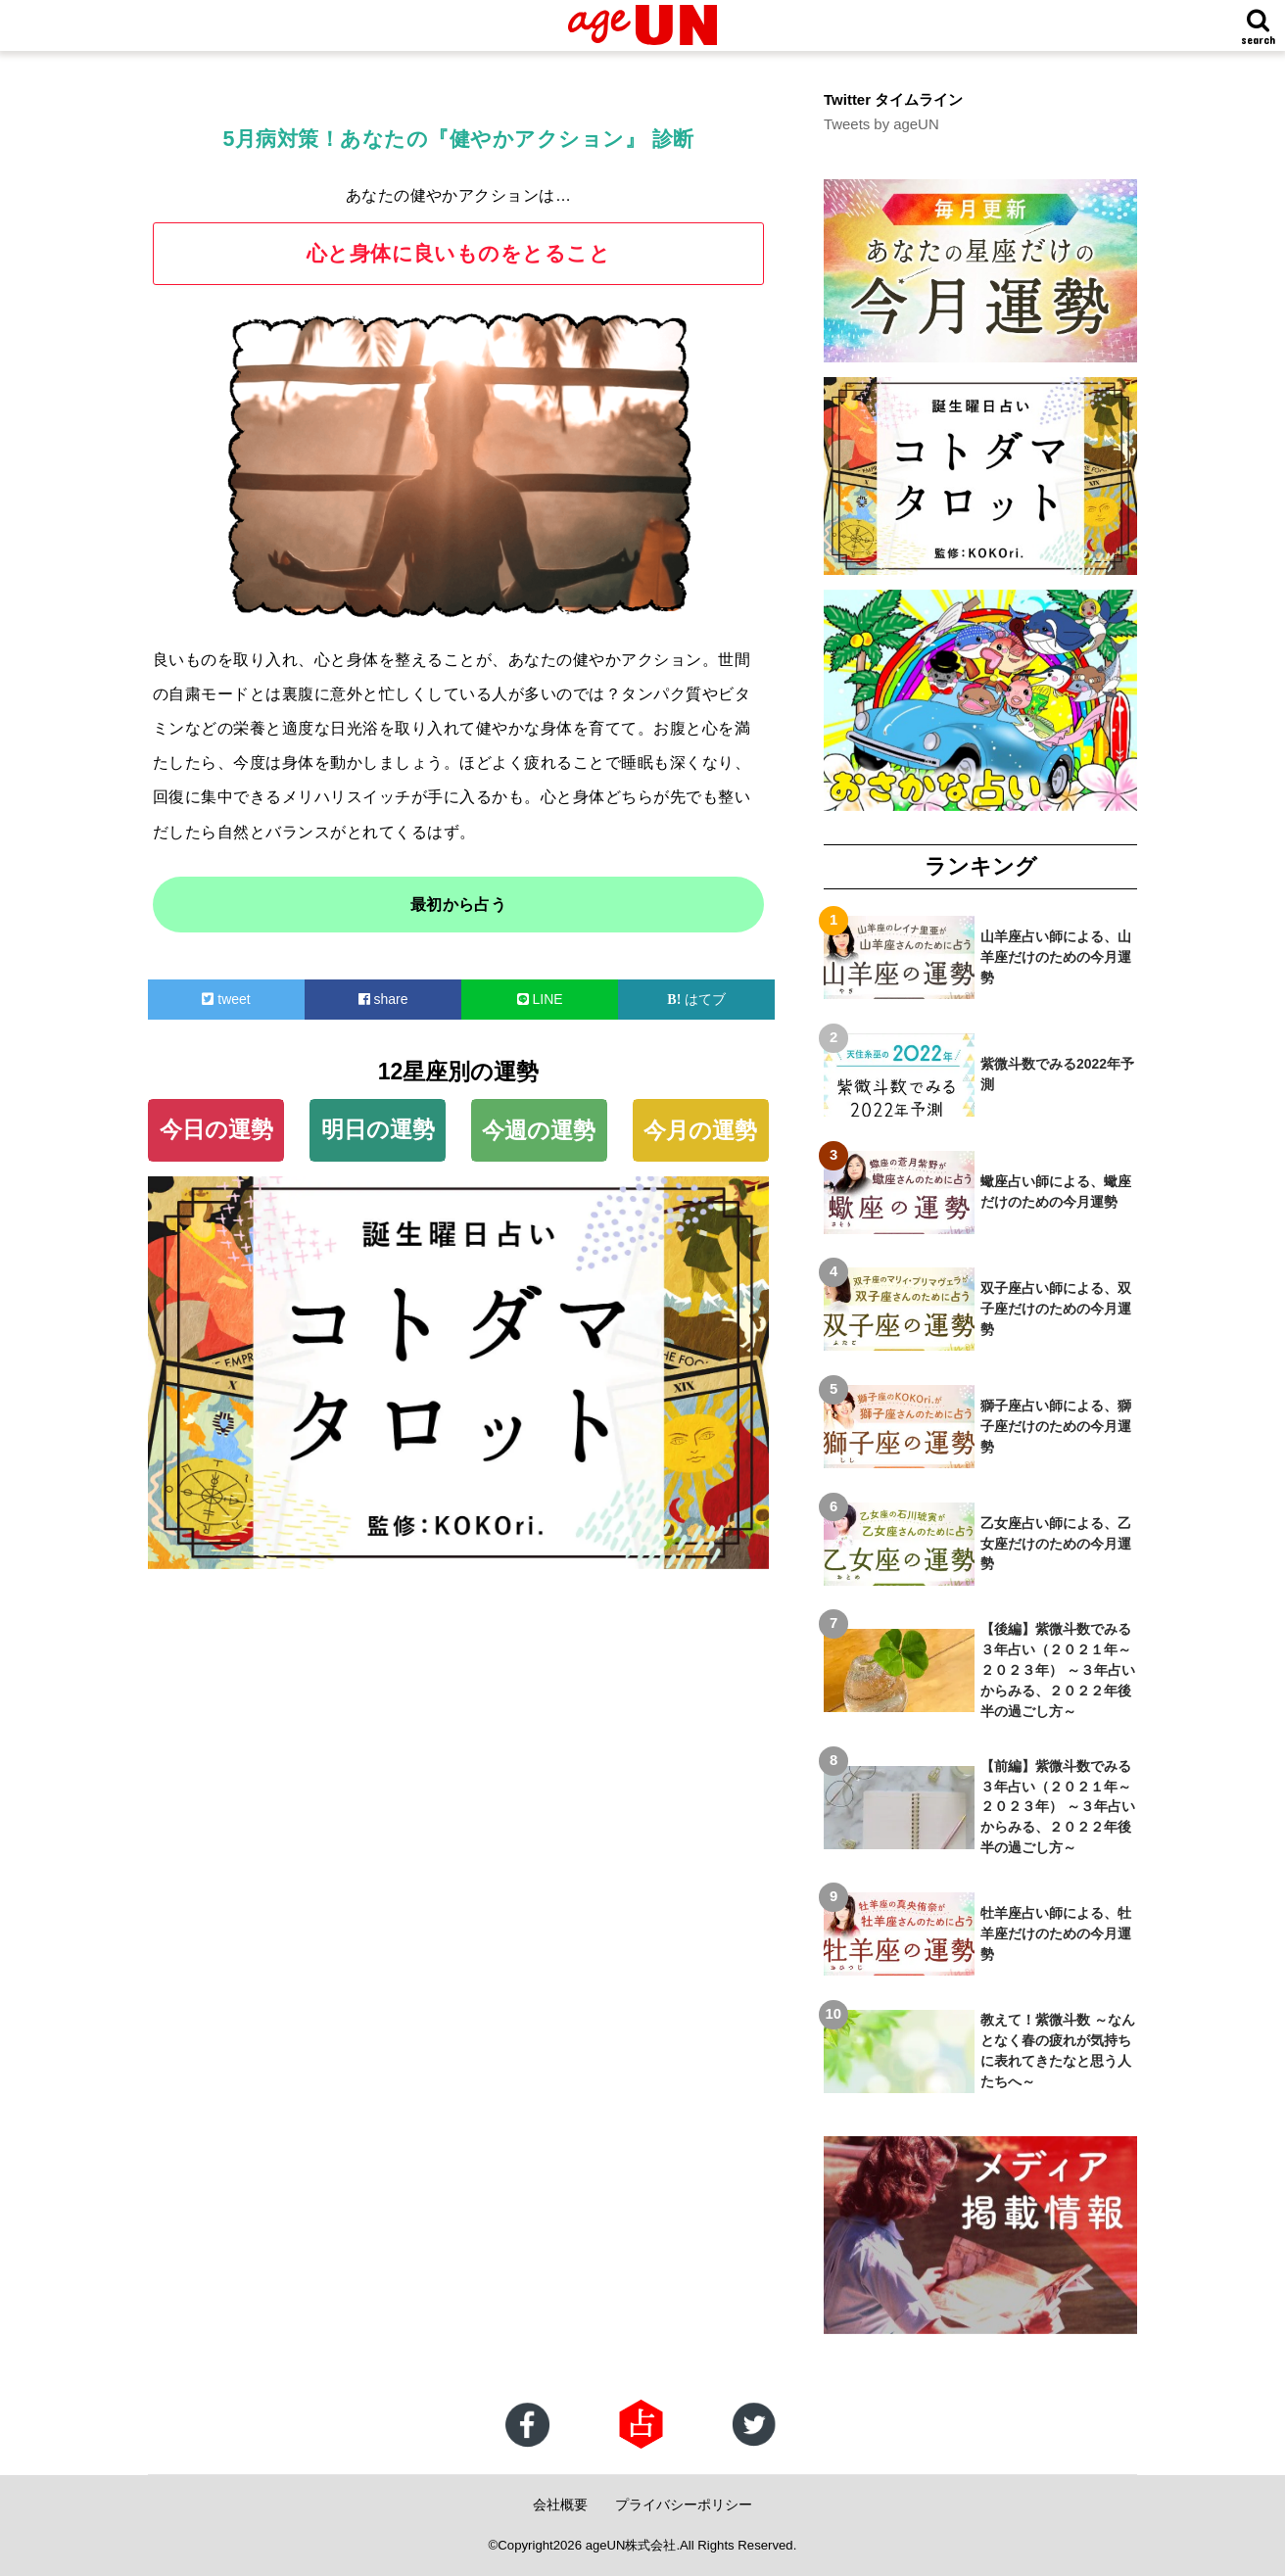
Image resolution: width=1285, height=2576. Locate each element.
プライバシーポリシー (683, 2504)
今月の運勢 (700, 1130)
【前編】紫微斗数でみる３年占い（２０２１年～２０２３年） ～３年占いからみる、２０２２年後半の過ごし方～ (1057, 1807)
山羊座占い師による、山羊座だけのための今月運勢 (1055, 957)
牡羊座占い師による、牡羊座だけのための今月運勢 (1055, 1933)
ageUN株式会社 (631, 2545)
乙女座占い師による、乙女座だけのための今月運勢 (1055, 1543)
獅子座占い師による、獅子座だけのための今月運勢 (1055, 1426)
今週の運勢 (538, 1130)
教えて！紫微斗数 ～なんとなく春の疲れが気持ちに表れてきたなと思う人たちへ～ (1057, 2050)
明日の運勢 (378, 1129)
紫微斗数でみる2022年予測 (1057, 1074)
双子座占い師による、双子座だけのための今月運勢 (1055, 1308)
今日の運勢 (216, 1129)
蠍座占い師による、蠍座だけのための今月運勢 (1055, 1191)
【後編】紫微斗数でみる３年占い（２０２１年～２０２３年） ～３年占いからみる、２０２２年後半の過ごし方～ (1057, 1670)
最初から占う (458, 904)
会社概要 (560, 2504)
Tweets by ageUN (881, 124)
